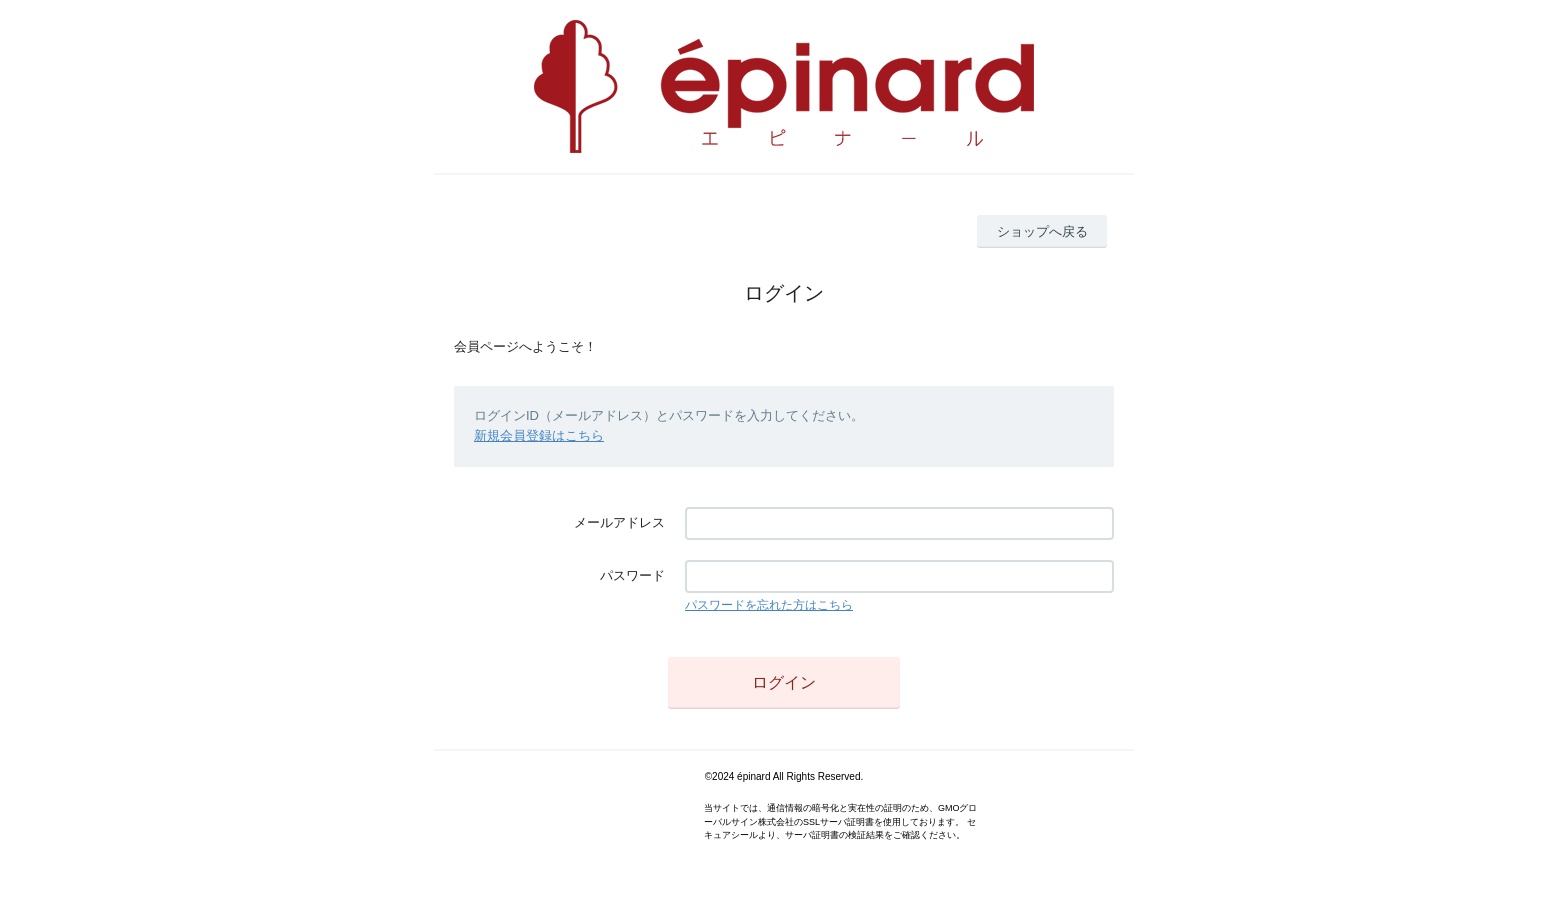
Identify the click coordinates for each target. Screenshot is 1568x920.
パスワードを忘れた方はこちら (769, 605)
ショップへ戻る (1042, 231)
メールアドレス (619, 522)
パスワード (632, 575)
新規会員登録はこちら (539, 435)
